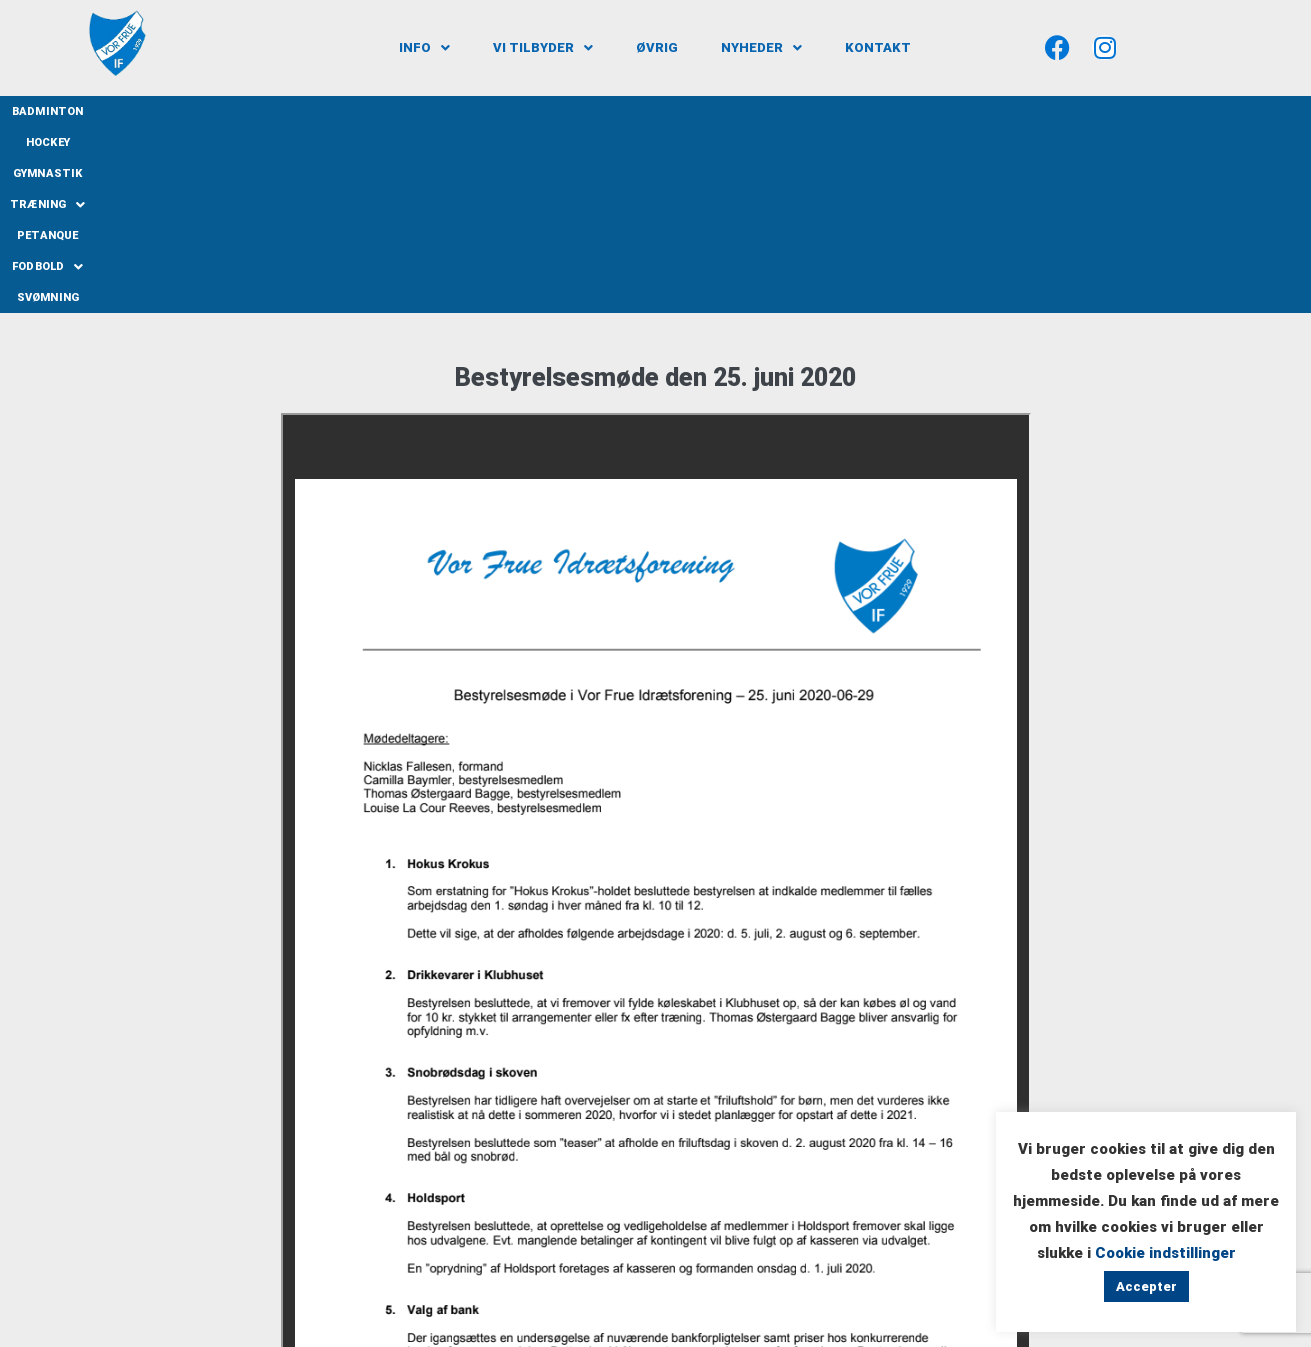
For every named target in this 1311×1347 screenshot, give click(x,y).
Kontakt (878, 47)
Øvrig (657, 47)
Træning (651, 111)
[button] (424, 47)
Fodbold (826, 111)
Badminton (403, 111)
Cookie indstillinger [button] (1165, 1253)
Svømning (913, 111)
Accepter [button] (1146, 1286)
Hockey (481, 111)
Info (424, 47)
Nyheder (761, 47)
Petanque (739, 111)
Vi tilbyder (543, 47)
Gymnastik (558, 111)
